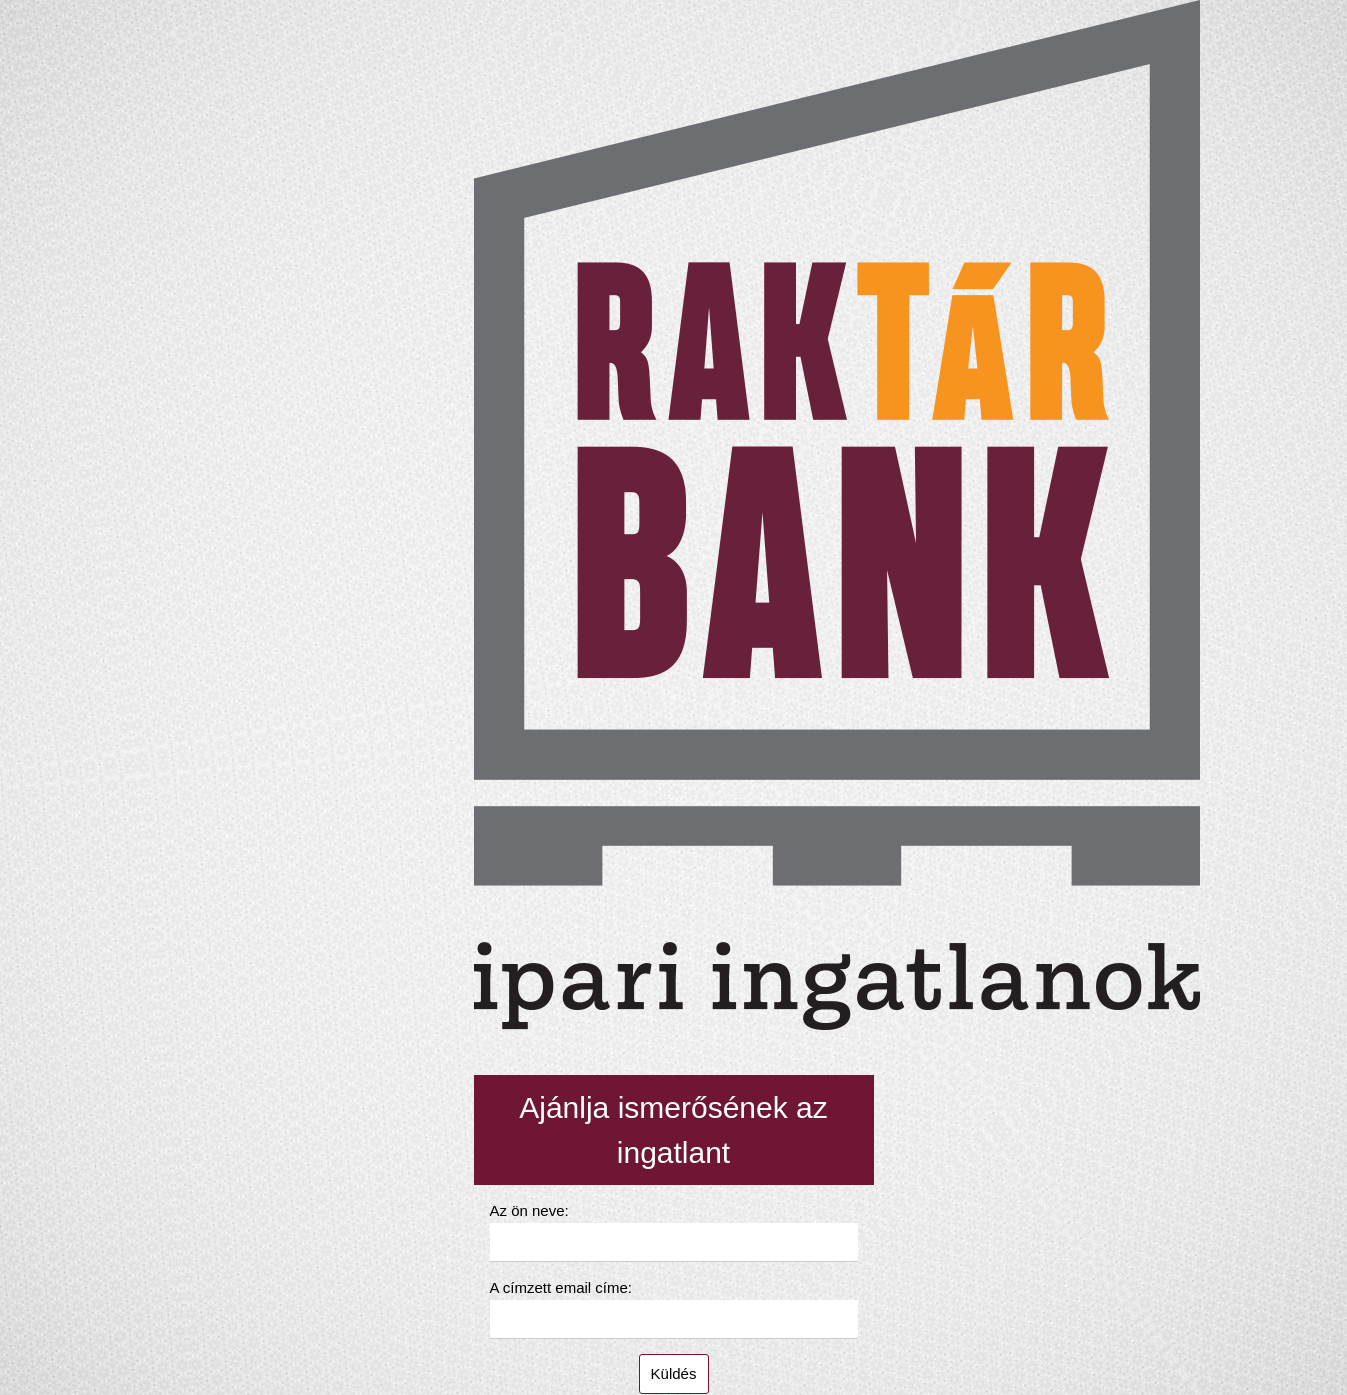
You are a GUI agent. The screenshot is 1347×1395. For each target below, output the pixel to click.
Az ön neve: (529, 1210)
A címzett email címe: (561, 1287)
